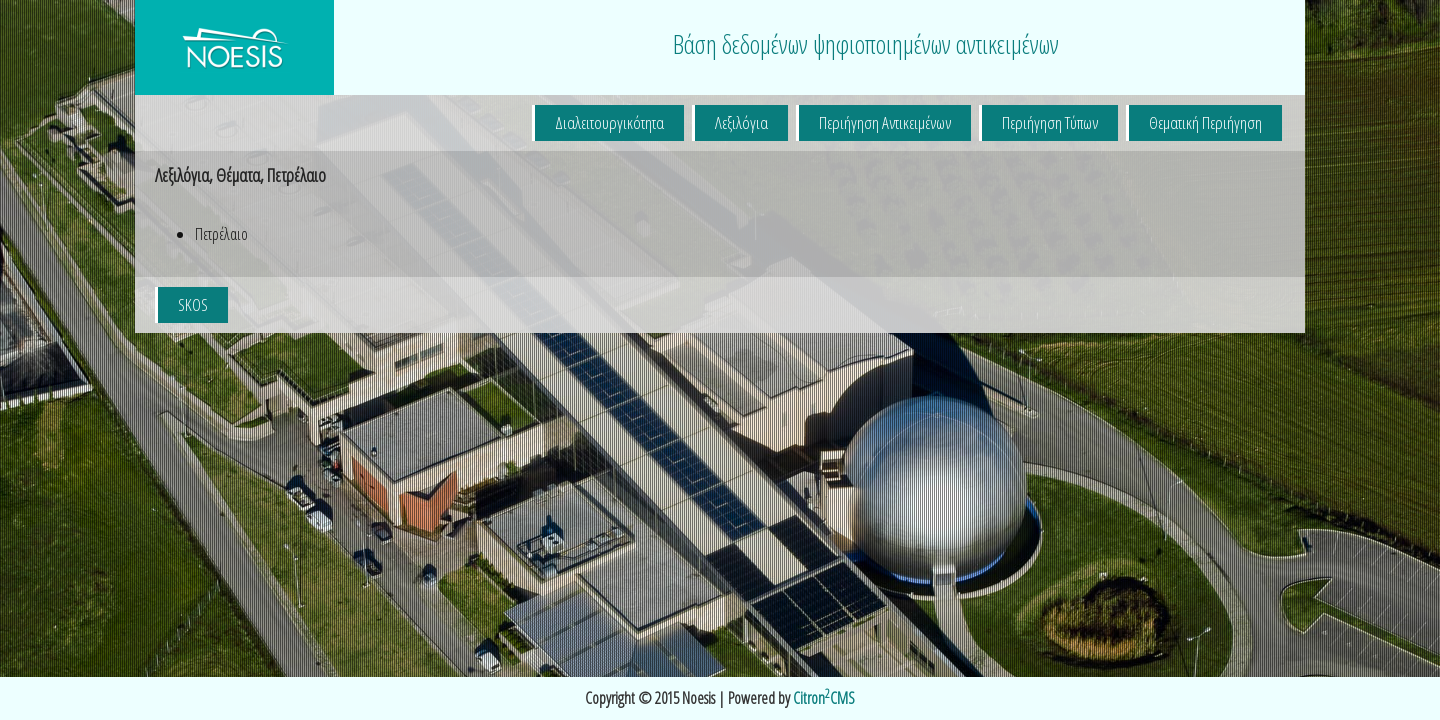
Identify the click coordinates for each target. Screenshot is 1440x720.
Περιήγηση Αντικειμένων (885, 122)
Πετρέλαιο (221, 234)
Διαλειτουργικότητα (609, 122)
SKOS (193, 304)
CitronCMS (824, 698)
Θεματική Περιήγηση (1205, 122)
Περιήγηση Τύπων (1050, 122)
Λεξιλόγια (741, 122)
